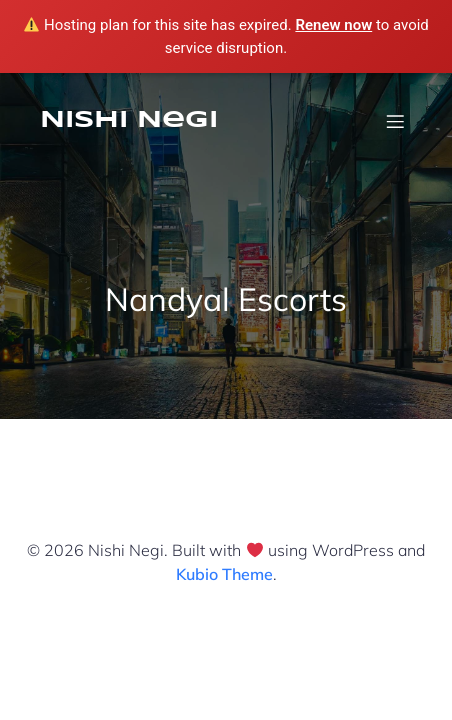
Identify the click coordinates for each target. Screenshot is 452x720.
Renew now (333, 25)
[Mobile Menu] (395, 121)
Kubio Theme (224, 574)
